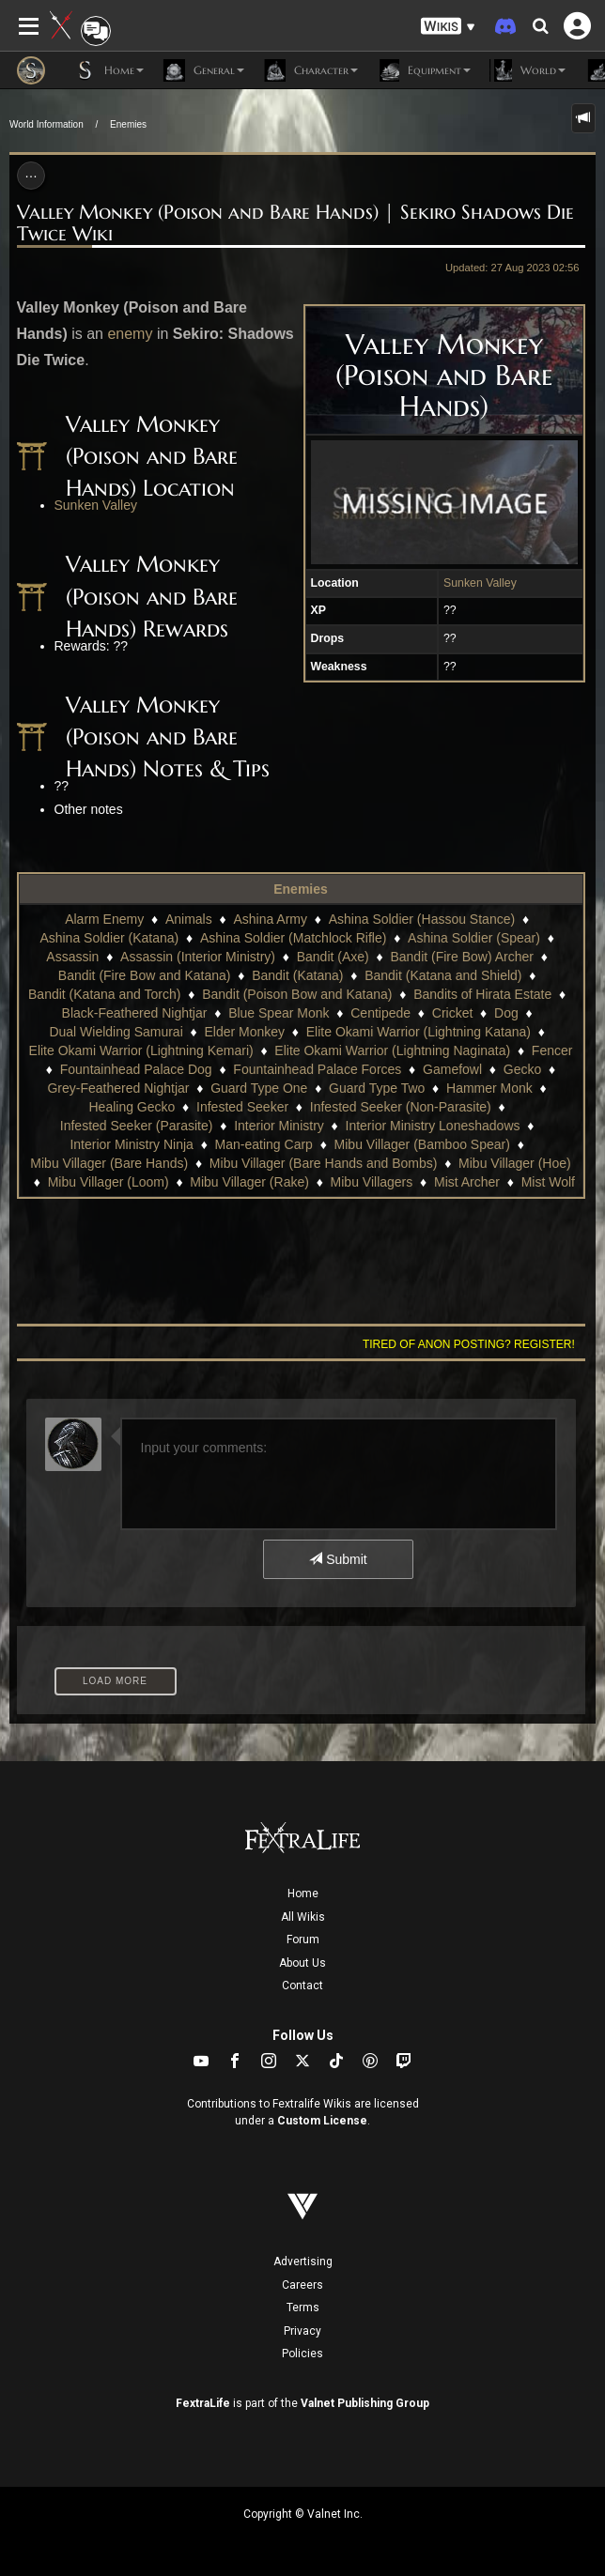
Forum (303, 1939)
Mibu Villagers (372, 1181)
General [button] (203, 70)
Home (302, 1893)
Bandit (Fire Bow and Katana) (144, 975)
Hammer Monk (489, 1088)
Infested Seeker (242, 1106)
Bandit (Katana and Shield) (443, 975)
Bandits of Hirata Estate (482, 994)
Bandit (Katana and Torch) (104, 994)
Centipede (380, 1012)
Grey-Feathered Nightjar (118, 1088)
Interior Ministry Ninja (131, 1144)
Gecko (522, 1069)
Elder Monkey (244, 1031)
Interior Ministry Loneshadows (433, 1125)
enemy (129, 334)
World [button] (527, 70)
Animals (188, 919)
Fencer (552, 1050)
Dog (506, 1012)
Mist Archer (467, 1181)
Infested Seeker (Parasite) (136, 1125)
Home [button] (108, 70)
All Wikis (303, 1917)
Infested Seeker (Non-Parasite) (400, 1106)
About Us (302, 1963)
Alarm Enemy (104, 919)
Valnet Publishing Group (365, 2403)
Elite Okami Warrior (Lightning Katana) (418, 1031)
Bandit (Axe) (333, 956)
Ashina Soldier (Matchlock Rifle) (293, 937)
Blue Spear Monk (278, 1012)
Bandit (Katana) (297, 975)
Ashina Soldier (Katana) (108, 937)
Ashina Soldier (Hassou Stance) (422, 919)
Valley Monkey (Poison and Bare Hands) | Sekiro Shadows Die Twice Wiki (295, 223)
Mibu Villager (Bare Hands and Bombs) (323, 1163)
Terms (303, 2307)
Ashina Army (270, 919)
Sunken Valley (480, 583)
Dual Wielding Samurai (115, 1031)
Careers (302, 2285)
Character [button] (310, 70)
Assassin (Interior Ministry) (197, 956)
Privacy (302, 2331)
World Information (46, 124)
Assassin (72, 956)
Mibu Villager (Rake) (249, 1181)
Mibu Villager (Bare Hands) (109, 1163)
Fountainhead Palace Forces (317, 1069)
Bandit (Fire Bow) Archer (462, 956)
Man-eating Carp (264, 1144)
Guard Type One (258, 1088)
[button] (448, 26)
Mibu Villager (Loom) (108, 1181)
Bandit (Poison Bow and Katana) (297, 994)
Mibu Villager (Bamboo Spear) (422, 1144)
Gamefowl (452, 1069)
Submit (337, 1559)
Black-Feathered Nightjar (135, 1012)
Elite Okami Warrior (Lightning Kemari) (141, 1050)
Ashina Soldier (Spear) (474, 937)
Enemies (128, 124)
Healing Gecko (132, 1106)
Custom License (322, 2120)
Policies (302, 2353)
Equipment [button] (424, 70)
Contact (302, 1985)
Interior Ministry (279, 1125)
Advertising (303, 2261)
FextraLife (203, 2403)
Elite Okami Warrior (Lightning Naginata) (392, 1050)
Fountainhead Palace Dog (136, 1069)
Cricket (452, 1012)
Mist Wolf (548, 1181)
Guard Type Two (377, 1088)
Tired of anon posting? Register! (469, 1344)
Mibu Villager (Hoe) (514, 1163)
